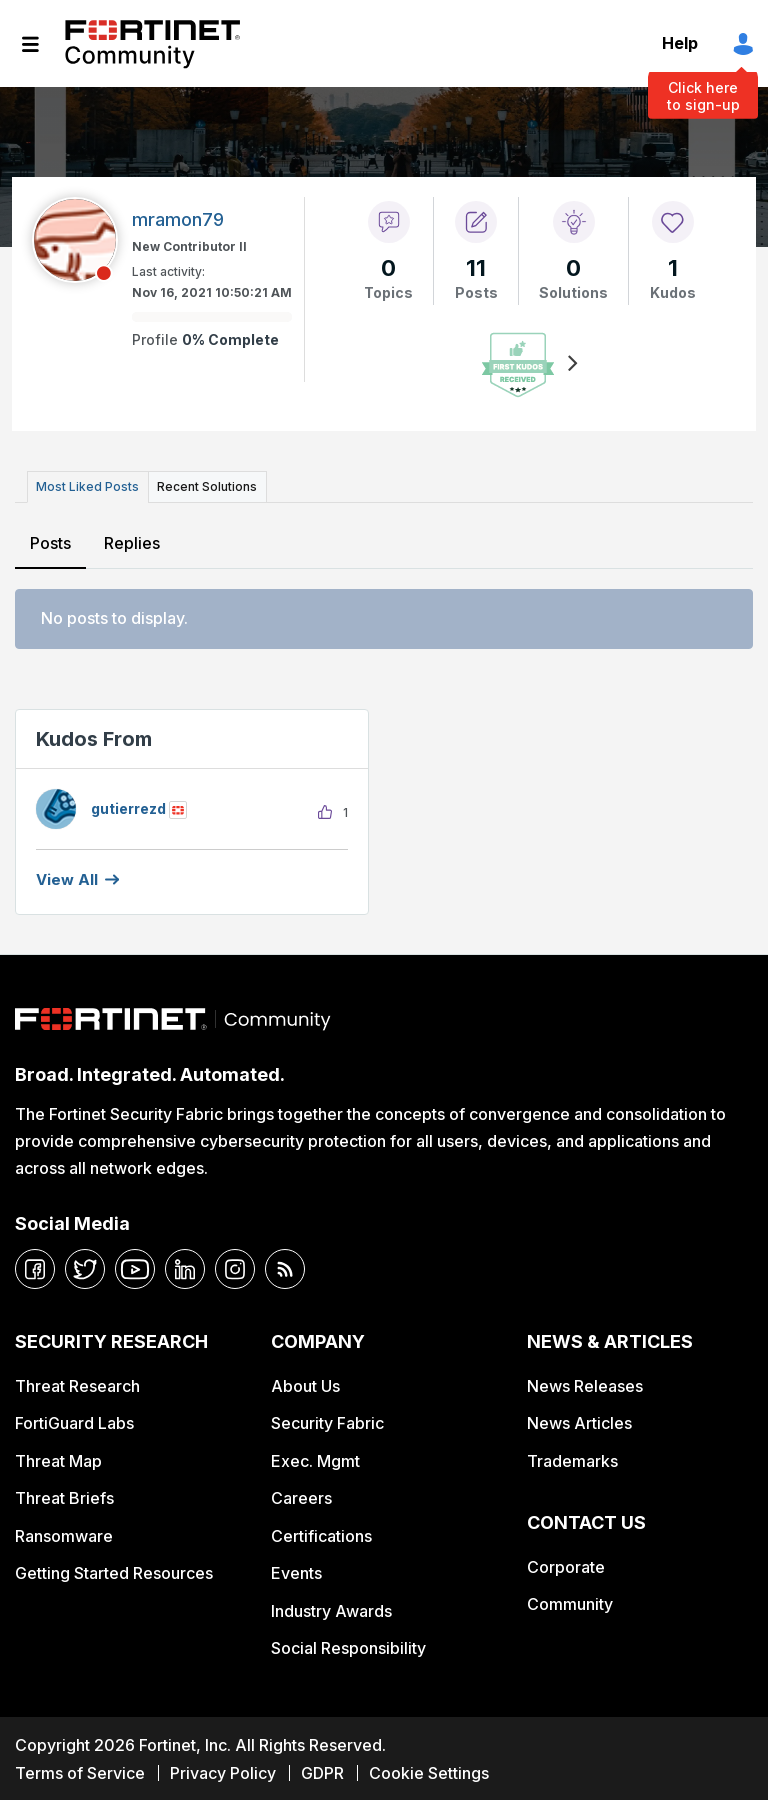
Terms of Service (80, 1771)
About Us (305, 1384)
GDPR (322, 1771)
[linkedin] (185, 1268)
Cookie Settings (429, 1771)
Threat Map (58, 1459)
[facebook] (35, 1268)
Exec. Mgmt (315, 1459)
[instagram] (235, 1268)
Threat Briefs (64, 1496)
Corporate (566, 1565)
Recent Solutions (203, 485)
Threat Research (77, 1384)
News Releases (585, 1384)
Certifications (321, 1534)
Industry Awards (331, 1609)
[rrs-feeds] (285, 1268)
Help (680, 43)
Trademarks (572, 1459)
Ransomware (64, 1534)
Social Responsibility (348, 1646)
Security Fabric (327, 1422)
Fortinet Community (152, 44)
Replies (131, 541)
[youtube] (135, 1268)
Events (296, 1571)
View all (67, 877)
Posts (50, 541)
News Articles (579, 1422)
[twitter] (85, 1268)
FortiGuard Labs (74, 1422)
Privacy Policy (223, 1771)
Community (570, 1602)
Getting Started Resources (114, 1571)
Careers (301, 1496)
